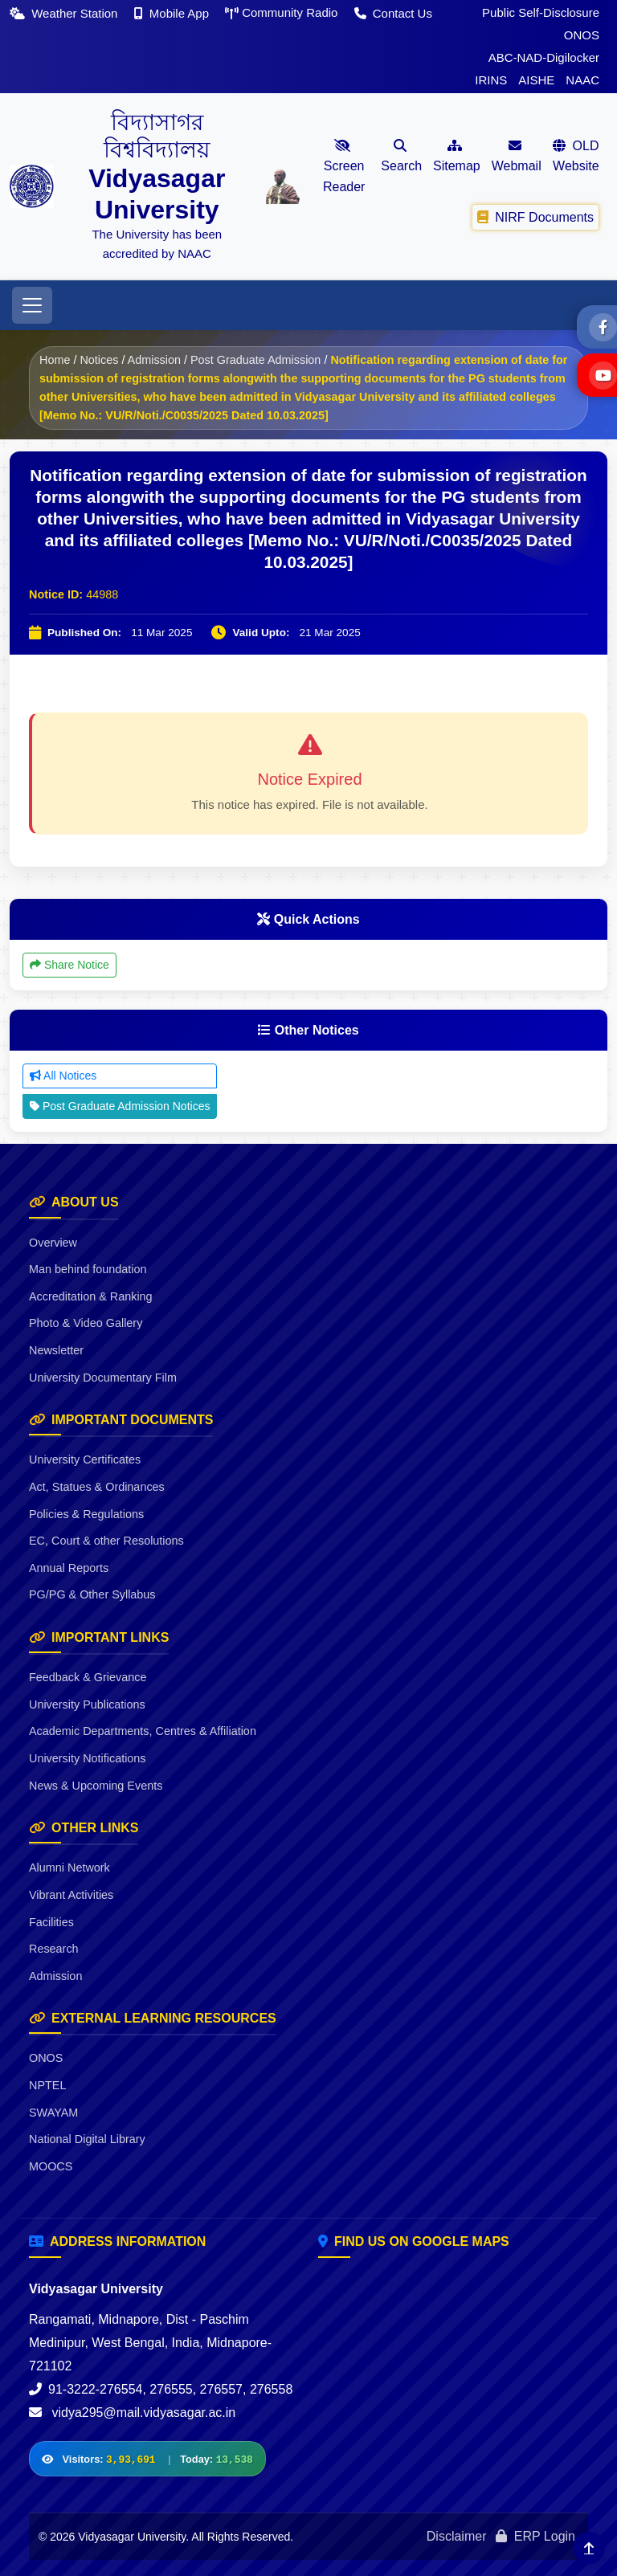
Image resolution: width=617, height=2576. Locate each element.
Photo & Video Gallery (85, 1323)
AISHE (536, 80)
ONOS (581, 35)
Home (54, 359)
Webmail (516, 156)
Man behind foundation (87, 1269)
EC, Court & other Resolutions (106, 1540)
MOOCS (50, 2166)
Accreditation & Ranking (91, 1296)
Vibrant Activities (71, 1894)
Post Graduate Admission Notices (120, 1106)
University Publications (87, 1704)
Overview (53, 1242)
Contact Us (393, 13)
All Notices (63, 1075)
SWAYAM (53, 2112)
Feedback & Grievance (87, 1677)
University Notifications (87, 1758)
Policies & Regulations (86, 1514)
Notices (99, 359)
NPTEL (47, 2085)
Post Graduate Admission (255, 359)
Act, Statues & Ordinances (97, 1486)
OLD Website (576, 156)
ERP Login (535, 2536)
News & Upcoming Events (95, 1785)
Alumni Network (69, 1867)
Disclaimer (457, 2536)
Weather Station (65, 13)
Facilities (51, 1922)
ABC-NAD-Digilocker (543, 57)
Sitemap (456, 156)
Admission (154, 359)
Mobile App (173, 13)
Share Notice (69, 964)
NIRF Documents (535, 216)
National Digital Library (87, 2139)
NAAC (582, 80)
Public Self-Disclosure (540, 12)
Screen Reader (344, 166)
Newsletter (56, 1350)
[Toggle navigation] (32, 305)
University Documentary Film (103, 1377)
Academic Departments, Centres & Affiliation (142, 1731)
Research (54, 1948)
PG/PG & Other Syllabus (92, 1594)
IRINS (491, 80)
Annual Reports (68, 1568)
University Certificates (85, 1459)
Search (401, 156)
